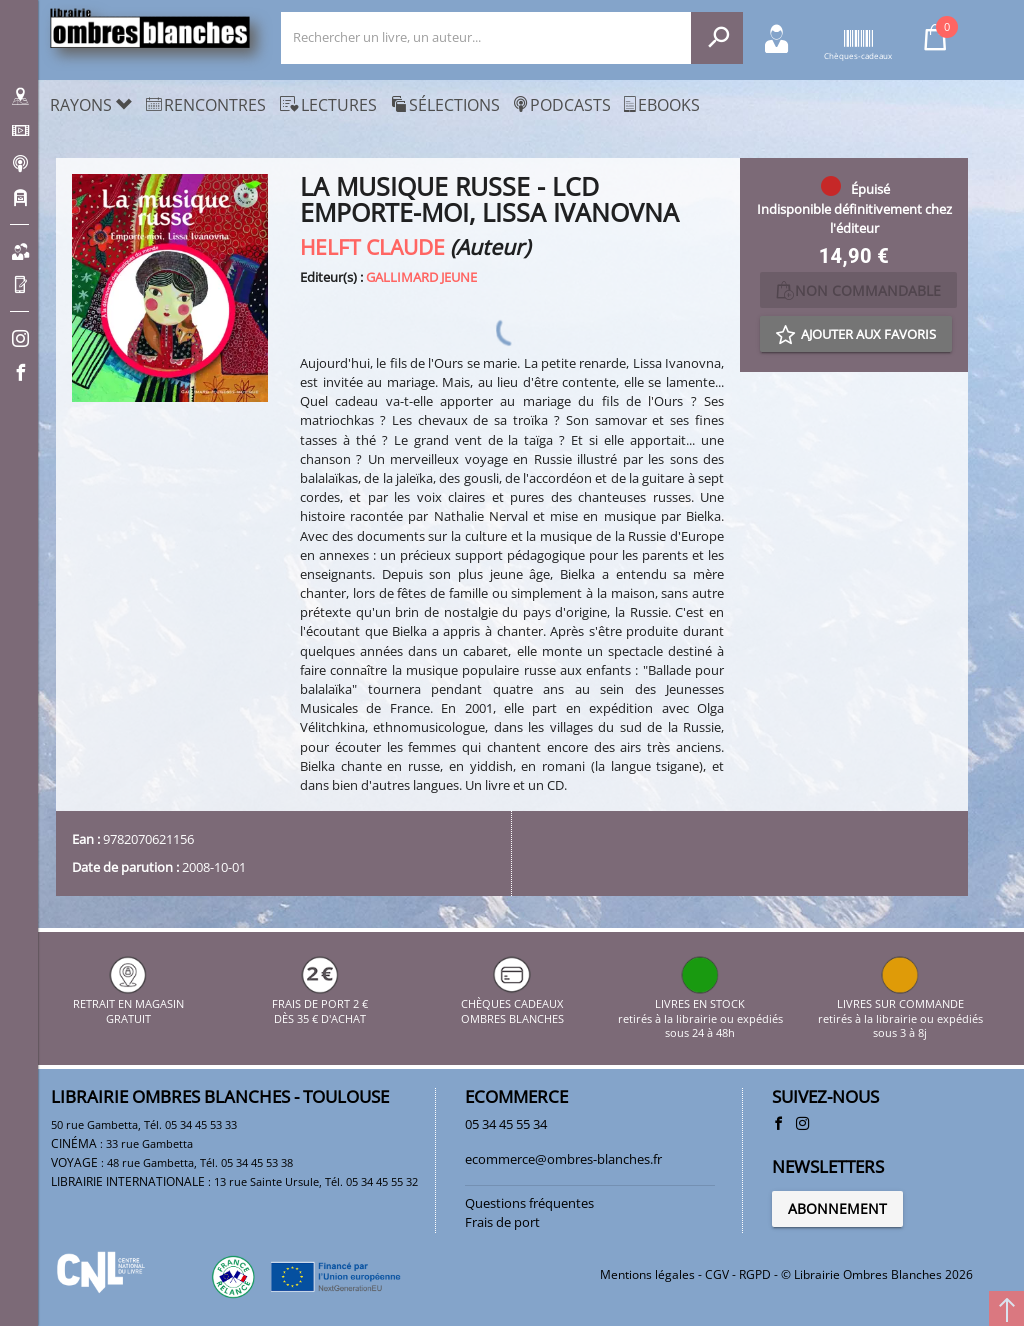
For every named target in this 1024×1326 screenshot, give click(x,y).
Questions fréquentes (529, 1203)
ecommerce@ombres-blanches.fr (563, 1159)
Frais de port (502, 1222)
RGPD (755, 1274)
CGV (717, 1274)
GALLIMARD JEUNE (421, 277)
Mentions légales (647, 1274)
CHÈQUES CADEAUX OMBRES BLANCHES (512, 1004)
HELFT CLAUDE (372, 246)
